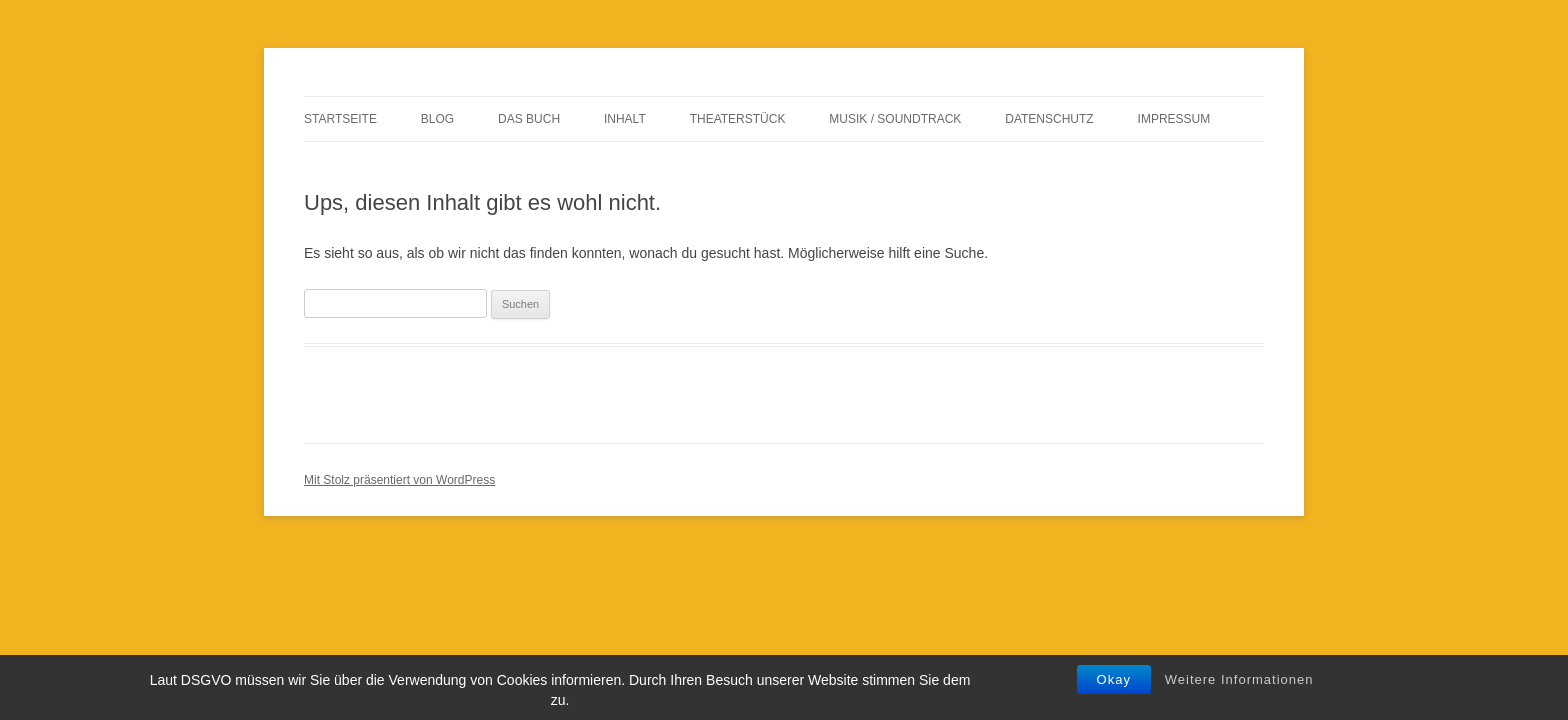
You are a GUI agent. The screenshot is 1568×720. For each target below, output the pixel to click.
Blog (437, 119)
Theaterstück (738, 119)
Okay (1114, 679)
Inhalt (625, 119)
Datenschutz (1049, 119)
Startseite (340, 119)
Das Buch (529, 119)
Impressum (1174, 119)
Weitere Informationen (1239, 679)
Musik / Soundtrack (895, 119)
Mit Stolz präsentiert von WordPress (399, 480)
